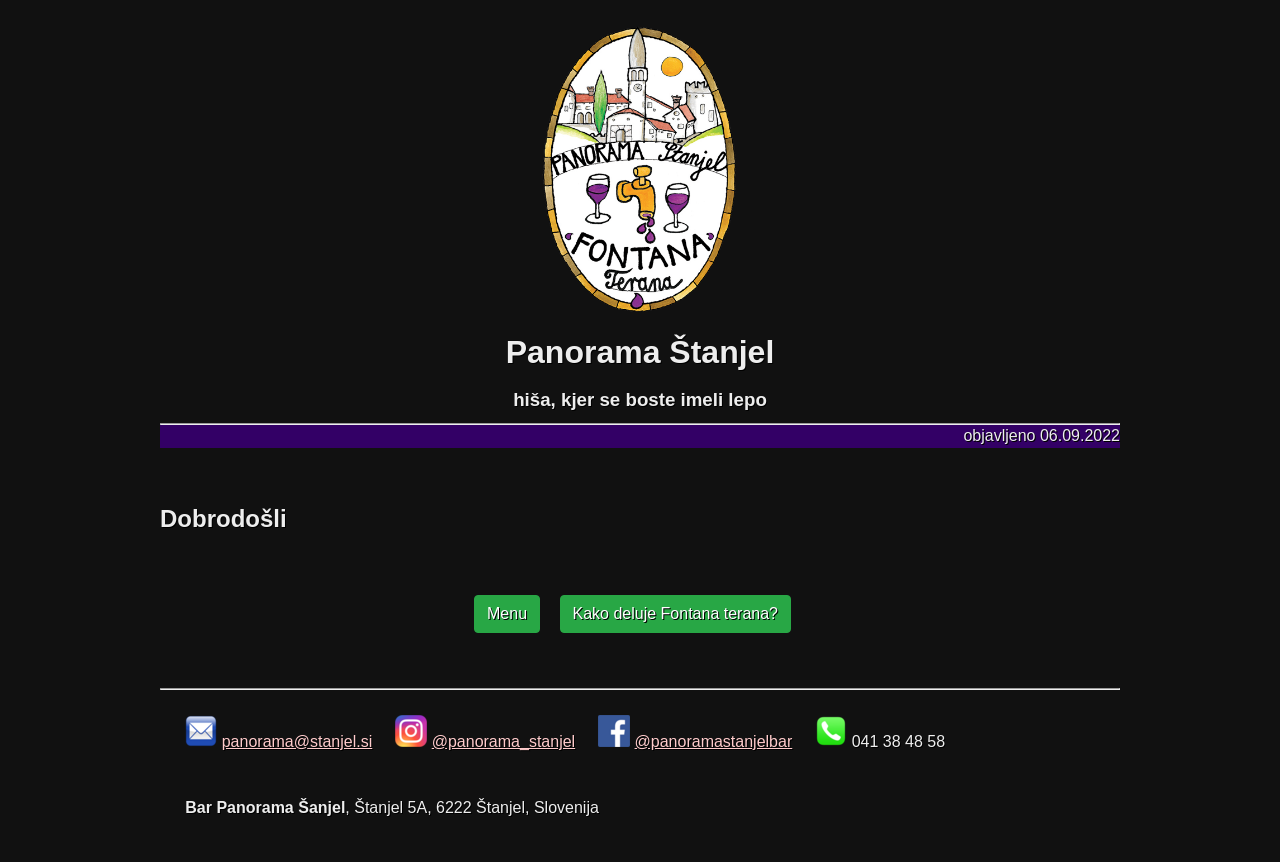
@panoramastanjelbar (714, 741)
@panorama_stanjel (503, 741)
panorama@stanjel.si (297, 741)
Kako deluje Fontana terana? (675, 613)
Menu (507, 613)
